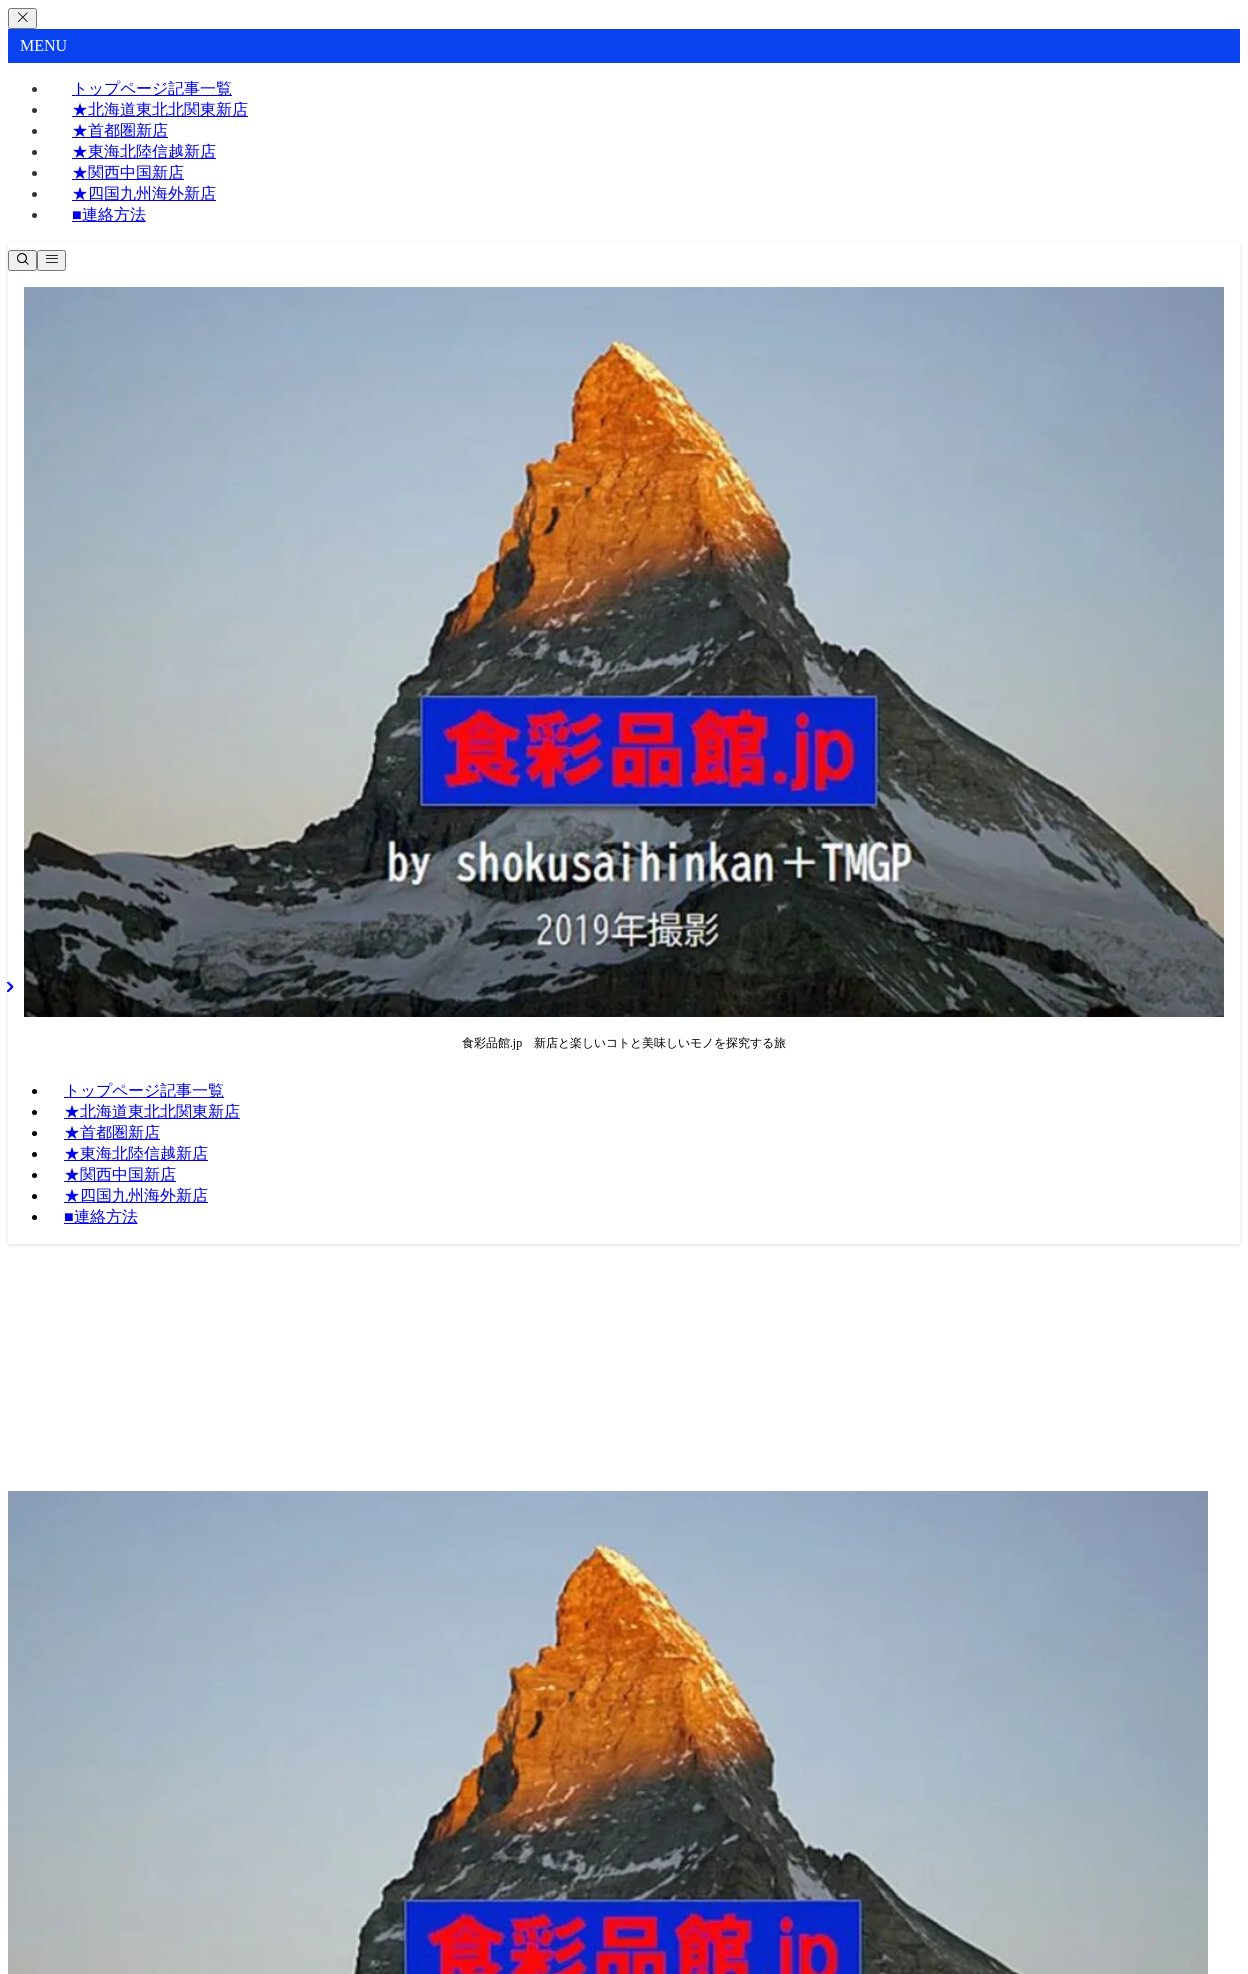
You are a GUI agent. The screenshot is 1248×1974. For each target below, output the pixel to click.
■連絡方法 (109, 214)
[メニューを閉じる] (22, 18)
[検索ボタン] (22, 260)
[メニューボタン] (51, 260)
